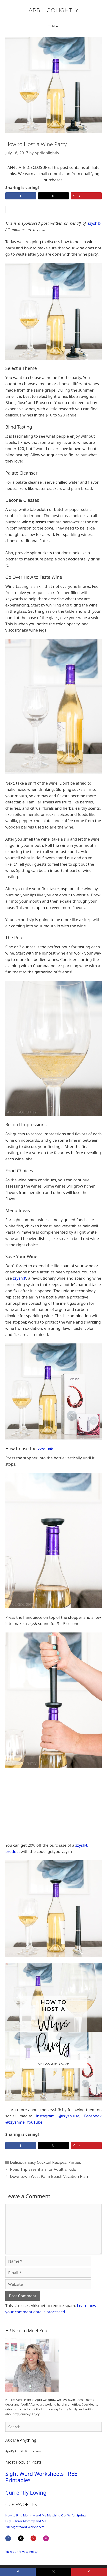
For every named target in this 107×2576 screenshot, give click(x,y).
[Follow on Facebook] (10, 2538)
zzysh (80, 1845)
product (12, 1851)
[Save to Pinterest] (86, 195)
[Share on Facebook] (20, 195)
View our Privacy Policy (21, 2552)
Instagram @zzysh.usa (57, 2115)
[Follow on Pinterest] (36, 2538)
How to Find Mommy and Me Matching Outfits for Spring (45, 2515)
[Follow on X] (23, 2538)
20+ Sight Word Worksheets (24, 2527)
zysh (93, 223)
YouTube (34, 2122)
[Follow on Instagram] (48, 2538)
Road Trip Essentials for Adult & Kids (43, 2169)
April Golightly (53, 10)
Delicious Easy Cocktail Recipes (38, 2162)
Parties (74, 2162)
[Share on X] (53, 195)
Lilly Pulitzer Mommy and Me (25, 2521)
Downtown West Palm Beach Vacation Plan (49, 2176)
